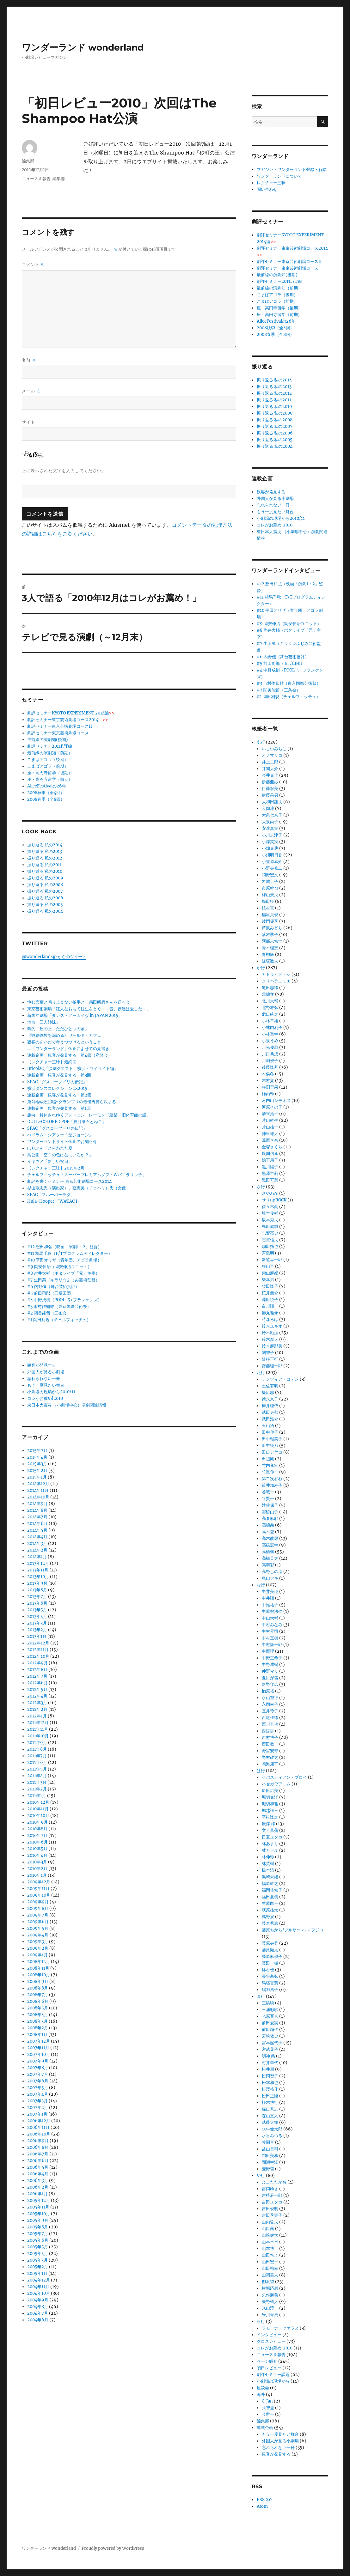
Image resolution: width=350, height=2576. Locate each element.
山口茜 (268, 2228)
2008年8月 (37, 1988)
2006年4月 (37, 2174)
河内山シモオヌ (276, 1100)
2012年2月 (37, 1709)
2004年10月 (38, 2293)
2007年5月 (37, 2087)
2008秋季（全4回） (45, 792)
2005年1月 (37, 2273)
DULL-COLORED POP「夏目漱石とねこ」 (66, 1121)
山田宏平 (270, 2261)
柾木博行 (270, 2102)
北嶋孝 (268, 994)
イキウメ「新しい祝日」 (49, 1161)
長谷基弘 (270, 1976)
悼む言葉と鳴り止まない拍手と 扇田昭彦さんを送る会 (78, 1002)
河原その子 (272, 1107)
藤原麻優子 (272, 1956)
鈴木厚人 (270, 1339)
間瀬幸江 (270, 2162)
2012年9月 (37, 1663)
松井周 (268, 2069)
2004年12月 (38, 2280)
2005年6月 (37, 2240)
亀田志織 (270, 987)
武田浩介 (270, 1419)
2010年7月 (37, 1835)
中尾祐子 (270, 1604)
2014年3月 (37, 1543)
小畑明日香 (272, 855)
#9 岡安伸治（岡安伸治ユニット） (59, 1266)
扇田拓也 (270, 1246)
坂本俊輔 (270, 1213)
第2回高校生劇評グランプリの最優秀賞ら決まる (71, 1101)
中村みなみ (272, 1624)
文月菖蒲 (270, 1830)
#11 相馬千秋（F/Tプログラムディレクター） (69, 1253)
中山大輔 (270, 1618)
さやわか (270, 1193)
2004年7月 (37, 2313)
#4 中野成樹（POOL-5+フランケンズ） (64, 1300)
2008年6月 (37, 2001)
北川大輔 (270, 1001)
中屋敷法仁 (272, 1611)
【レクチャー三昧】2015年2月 (55, 1168)
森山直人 (270, 2115)
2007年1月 (37, 2114)
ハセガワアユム (276, 1784)
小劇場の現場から (273, 2381)
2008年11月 (38, 1968)
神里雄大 (270, 1133)
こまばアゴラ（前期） (47, 766)
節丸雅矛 (270, 1312)
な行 (261, 1585)
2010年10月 (38, 1815)
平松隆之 (270, 1817)
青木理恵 (270, 948)
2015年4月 (37, 1457)
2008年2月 (37, 2028)
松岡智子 (270, 2076)
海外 (261, 2394)
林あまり (270, 1843)
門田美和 (270, 2155)
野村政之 (270, 1757)
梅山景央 (270, 894)
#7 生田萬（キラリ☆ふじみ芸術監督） (63, 1280)
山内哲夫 (270, 2222)
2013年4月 (37, 1616)
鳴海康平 (270, 1764)
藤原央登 (270, 1943)
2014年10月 (38, 1497)
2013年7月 (37, 1596)
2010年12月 (38, 1802)
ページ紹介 (267, 2361)
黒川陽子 (270, 1167)
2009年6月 (38, 1921)
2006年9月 (38, 2140)
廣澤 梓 (268, 1823)
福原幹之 (270, 1883)
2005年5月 (37, 2247)
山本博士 (270, 2248)
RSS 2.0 (264, 2499)
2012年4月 (37, 1696)
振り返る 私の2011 (44, 864)
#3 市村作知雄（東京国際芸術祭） (59, 1306)
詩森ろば (270, 1319)
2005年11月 (38, 2207)
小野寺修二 (272, 868)
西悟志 (268, 1731)
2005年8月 (37, 2227)
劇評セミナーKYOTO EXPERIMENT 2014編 (70, 713)
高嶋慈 (268, 1525)
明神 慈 (268, 2056)
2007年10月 (38, 2054)
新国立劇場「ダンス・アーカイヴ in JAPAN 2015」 (74, 1015)
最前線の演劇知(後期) (47, 739)
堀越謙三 (270, 1810)
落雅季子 (270, 934)
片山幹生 (270, 1120)
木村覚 (268, 1080)
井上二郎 (270, 762)
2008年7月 (37, 1994)
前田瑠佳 (270, 2029)
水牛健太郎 (272, 2129)
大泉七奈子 (272, 815)
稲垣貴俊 (270, 914)
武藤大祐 (270, 2122)
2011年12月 (38, 1722)
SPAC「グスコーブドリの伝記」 (57, 1081)
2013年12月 (38, 1563)
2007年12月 (38, 2041)
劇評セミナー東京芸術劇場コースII (59, 726)
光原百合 (270, 2016)
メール (31, 391)
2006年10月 (38, 2134)
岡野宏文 (270, 875)
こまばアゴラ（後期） (47, 759)
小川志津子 (272, 835)
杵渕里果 (270, 1087)
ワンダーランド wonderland (83, 47)
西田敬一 (270, 1744)
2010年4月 (37, 1855)
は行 (261, 1770)
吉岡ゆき (270, 2188)
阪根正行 (270, 1359)
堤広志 (268, 1392)
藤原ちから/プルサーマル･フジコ (292, 1930)
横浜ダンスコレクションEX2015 (57, 1088)
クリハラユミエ (276, 981)
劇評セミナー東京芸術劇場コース (58, 733)
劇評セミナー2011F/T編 (49, 746)
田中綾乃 (270, 1445)
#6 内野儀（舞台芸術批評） (53, 1286)
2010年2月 (37, 1868)
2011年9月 (37, 1742)
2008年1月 (37, 2034)
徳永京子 (270, 1399)
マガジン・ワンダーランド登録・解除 (292, 169)
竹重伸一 (270, 1472)
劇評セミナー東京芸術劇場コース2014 (67, 719)
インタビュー (269, 2334)
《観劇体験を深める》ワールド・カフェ (64, 1035)
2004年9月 (37, 2300)
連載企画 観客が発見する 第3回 (59, 1075)
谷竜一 (268, 1492)
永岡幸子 (270, 1704)
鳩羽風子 (270, 1989)
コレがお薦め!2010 (45, 1398)
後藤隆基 (270, 1067)
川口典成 (270, 1054)
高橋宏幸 (270, 1545)
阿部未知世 (272, 941)
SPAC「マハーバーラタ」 (51, 1194)
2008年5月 (37, 2008)
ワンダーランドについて (279, 176)
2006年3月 (37, 2180)
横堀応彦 (270, 2288)
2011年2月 (37, 1789)
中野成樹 (270, 1664)
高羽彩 (268, 1565)
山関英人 (270, 2275)
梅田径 (268, 901)
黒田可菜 (270, 1180)
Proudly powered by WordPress (113, 2548)
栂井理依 (270, 1405)
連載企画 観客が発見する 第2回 (59, 1095)
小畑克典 (270, 848)
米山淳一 (270, 2308)
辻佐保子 (270, 1505)
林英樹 (268, 1863)
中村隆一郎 (272, 1644)
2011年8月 (37, 1749)
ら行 (261, 2321)
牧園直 (268, 2142)
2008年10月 (38, 1975)
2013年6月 (37, 1603)
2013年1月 (36, 1636)
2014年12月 (38, 1483)
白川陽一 (270, 1306)
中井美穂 (270, 1591)
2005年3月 (37, 2260)
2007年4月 (37, 2094)
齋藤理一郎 (272, 1366)
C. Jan (267, 2401)
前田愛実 (270, 2023)
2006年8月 (37, 2147)
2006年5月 (37, 2167)
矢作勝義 (270, 2295)
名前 (29, 360)
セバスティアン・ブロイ (284, 1777)
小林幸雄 (270, 1021)
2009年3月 (37, 1941)
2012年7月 (37, 1676)
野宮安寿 (270, 1750)
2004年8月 (37, 2306)
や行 (261, 2175)
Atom (262, 2506)
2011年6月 (37, 1762)
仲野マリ (270, 1671)
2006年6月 (38, 2160)
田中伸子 (270, 1432)
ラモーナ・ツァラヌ (280, 2328)
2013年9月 (37, 1583)
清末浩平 (270, 1113)
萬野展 (268, 1916)
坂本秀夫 (270, 1220)
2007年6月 (37, 2081)
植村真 (268, 908)
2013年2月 (37, 1629)
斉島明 (268, 1253)
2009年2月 (37, 1948)
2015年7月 (37, 1450)
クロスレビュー (271, 2341)
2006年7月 (37, 2154)
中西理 (268, 1651)
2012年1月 (37, 1716)
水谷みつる (272, 2135)
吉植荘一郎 (272, 2195)
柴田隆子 (270, 1286)
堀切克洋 (270, 1797)
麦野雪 (268, 2169)
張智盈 (268, 2407)
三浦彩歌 (270, 2009)
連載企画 (265, 2427)
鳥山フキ (270, 1578)
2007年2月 (37, 2107)
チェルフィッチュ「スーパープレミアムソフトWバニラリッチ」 (86, 1174)
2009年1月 (37, 1955)
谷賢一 (268, 1498)
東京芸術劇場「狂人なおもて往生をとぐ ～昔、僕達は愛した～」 (88, 1009)
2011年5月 (37, 1769)
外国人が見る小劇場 (45, 1372)
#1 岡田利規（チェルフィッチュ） (59, 1319)
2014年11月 (38, 1490)
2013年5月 (37, 1610)
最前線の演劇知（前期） (49, 753)
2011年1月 (36, 1795)
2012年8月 (37, 1669)
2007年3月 (37, 2101)
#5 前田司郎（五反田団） (51, 1293)
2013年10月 (38, 1576)
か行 (261, 967)
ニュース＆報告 (36, 178)
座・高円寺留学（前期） (49, 779)
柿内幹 (268, 1094)
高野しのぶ (272, 1571)
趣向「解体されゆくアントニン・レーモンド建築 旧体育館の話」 (88, 1115)
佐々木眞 (270, 1206)
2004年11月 (38, 2286)
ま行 (261, 1996)
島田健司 (270, 1226)
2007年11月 (38, 2047)
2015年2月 (37, 1470)
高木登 (268, 1531)
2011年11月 (37, 1729)
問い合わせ (267, 189)
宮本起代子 (272, 2042)
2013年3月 (37, 1623)
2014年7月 (37, 1517)
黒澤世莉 (270, 1173)
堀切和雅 (270, 1804)
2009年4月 (37, 1935)
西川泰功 (270, 1724)
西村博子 (270, 1737)
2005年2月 (37, 2266)
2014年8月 (37, 1510)
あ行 (261, 742)
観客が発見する (41, 1365)
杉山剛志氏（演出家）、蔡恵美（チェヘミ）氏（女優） (78, 1188)
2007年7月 (37, 2074)
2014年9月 (37, 1503)
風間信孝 (270, 1153)
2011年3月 (36, 1782)
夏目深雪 (270, 1677)
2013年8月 (37, 1590)
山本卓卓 (270, 2242)
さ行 (261, 1186)
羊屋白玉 (270, 1903)
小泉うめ (270, 1040)
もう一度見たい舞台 (45, 1385)
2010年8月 (37, 1829)
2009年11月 (38, 1888)
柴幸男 (268, 1279)
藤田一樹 (270, 1963)
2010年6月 (37, 1842)
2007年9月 (37, 2061)
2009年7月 (37, 1915)
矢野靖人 (270, 2301)
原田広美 (270, 1790)
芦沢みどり (272, 928)
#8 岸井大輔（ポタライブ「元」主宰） (63, 1273)
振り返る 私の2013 (44, 851)
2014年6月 (37, 1523)
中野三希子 (272, 1658)
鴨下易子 (270, 1160)
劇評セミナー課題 (273, 2374)
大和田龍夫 (272, 802)
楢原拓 (268, 1691)
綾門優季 (270, 921)
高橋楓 (268, 1551)
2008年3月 (37, 2021)
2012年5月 (37, 1689)
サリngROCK (274, 1200)
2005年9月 (37, 2220)
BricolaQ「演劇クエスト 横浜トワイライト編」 (72, 1068)
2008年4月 (37, 2014)
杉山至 (268, 1266)
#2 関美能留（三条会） (49, 1313)
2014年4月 (37, 1537)
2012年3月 (37, 1702)
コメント (33, 264)
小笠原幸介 (272, 861)
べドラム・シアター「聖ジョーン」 (60, 1135)
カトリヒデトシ (276, 974)
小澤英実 (270, 841)
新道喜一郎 (272, 1259)
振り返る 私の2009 (45, 878)
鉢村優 (268, 1969)
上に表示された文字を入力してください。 (64, 470)
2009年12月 (38, 1882)
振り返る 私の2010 (44, 871)
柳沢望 (268, 2281)
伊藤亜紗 (270, 782)
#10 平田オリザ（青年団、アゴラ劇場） (64, 1260)
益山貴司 (270, 2149)
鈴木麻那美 (272, 1346)
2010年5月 (37, 1848)
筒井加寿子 (272, 1485)
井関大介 (270, 768)
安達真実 (270, 828)
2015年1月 (37, 1477)
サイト (28, 421)
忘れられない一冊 (43, 1378)
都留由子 (270, 1512)
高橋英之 (270, 1558)
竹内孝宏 (270, 1465)
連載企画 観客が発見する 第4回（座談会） (69, 1055)
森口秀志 (270, 2109)
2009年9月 (38, 1902)
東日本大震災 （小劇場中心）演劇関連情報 (66, 1405)
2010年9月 (37, 1822)
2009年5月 (37, 1928)
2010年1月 (37, 1875)
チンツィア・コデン (280, 1379)
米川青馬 (270, 2315)
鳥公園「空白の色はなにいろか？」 (60, 1154)
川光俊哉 (270, 1047)
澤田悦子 (270, 1299)
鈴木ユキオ (272, 1326)
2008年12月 (38, 1961)
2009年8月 (37, 1908)
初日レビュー (269, 2368)
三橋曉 (268, 2003)
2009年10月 (38, 1895)
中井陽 (268, 1598)
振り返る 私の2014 (44, 845)
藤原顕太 (270, 1950)
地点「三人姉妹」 (43, 1022)
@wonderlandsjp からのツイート (54, 956)
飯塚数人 (270, 961)
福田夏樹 (270, 1896)
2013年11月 (37, 1570)
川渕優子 (270, 1060)
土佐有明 (270, 1385)
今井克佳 (270, 775)
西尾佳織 (270, 1717)
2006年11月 (38, 2127)
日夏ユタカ (272, 1837)
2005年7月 (37, 2233)
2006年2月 (37, 2187)
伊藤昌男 (270, 795)
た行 (261, 1372)
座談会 (263, 2388)
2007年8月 (37, 2067)
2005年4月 (37, 2253)
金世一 (268, 2414)
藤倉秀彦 (270, 1923)
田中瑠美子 (272, 1439)
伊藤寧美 (270, 788)
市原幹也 (270, 888)
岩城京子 (270, 881)
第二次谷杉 (272, 1478)
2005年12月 (38, 2200)
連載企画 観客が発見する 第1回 (59, 1108)
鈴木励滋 (270, 1332)
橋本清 (268, 1870)
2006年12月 (38, 2120)
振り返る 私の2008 (45, 884)
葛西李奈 (270, 1140)
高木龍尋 (270, 1538)
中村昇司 (270, 1631)
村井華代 (270, 2062)
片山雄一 (270, 1127)
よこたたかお (274, 2182)
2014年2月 (37, 1550)
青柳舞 (268, 954)
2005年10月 (38, 2213)
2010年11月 (38, 1809)
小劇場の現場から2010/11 (51, 1391)
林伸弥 (268, 1857)
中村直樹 (270, 1638)
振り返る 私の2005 (45, 904)
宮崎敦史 (270, 2036)
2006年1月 (37, 2193)
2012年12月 (38, 1643)
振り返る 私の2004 (45, 911)
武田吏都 (270, 1412)
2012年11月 (38, 1649)
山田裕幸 (270, 2268)
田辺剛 (268, 1458)
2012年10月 (38, 1656)
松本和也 (270, 2082)
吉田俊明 (270, 2208)
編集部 (28, 160)
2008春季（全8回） (45, 799)
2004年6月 (37, 2320)
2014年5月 (37, 1530)
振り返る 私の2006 (45, 898)
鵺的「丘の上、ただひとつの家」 (58, 1028)
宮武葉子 (270, 2049)
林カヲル (270, 1850)
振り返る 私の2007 (45, 891)
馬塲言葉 (270, 1983)
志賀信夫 (270, 1239)
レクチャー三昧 (271, 182)
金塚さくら (272, 1147)
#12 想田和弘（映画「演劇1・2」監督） (64, 1246)
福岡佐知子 (272, 1890)
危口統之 (270, 1014)
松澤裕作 (270, 2089)
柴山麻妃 (270, 1273)
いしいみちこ (274, 748)
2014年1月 (37, 1556)
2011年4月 (37, 1775)
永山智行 (270, 1697)
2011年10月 (38, 1736)
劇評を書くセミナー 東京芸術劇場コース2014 (69, 1181)
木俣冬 (268, 1074)
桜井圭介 (270, 1293)
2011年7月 (37, 1756)
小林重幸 (270, 1034)
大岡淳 (268, 808)
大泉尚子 (270, 821)
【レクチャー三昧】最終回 (52, 1062)
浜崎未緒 (270, 1877)
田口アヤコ (272, 1452)
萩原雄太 (270, 1910)
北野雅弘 (270, 1007)
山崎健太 (270, 2235)
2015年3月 (37, 1464)
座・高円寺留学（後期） (49, 772)
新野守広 (270, 1684)
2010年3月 (37, 1862)
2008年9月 (37, 1981)
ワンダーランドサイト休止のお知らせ (62, 1141)
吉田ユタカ (272, 2202)
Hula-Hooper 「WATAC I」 (54, 1201)
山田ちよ (270, 2255)
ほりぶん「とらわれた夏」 (52, 1148)
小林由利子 (272, 1027)
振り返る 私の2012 (44, 858)
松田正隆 (270, 2096)
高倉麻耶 (270, 1518)
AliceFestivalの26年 (46, 786)
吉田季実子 (272, 2215)
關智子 (268, 1352)
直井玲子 (270, 1711)
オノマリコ (272, 755)
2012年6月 (37, 1683)
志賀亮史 (270, 1233)
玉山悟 (268, 1425)
